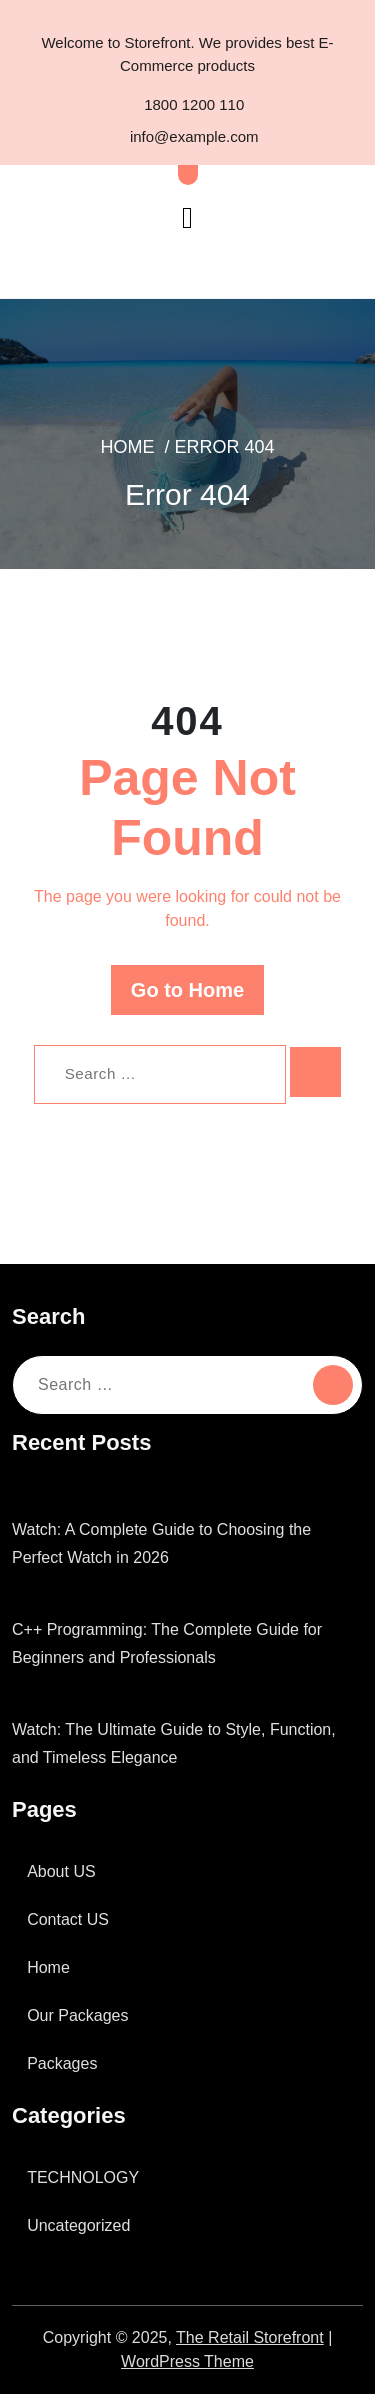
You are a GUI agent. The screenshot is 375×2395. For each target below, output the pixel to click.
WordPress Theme (188, 2363)
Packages (63, 2065)
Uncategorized (82, 2227)
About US (65, 1873)
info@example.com (187, 138)
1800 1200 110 (187, 105)
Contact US (71, 1921)
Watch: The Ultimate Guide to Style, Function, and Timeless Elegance (185, 1745)
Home (129, 448)
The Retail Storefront (255, 2339)
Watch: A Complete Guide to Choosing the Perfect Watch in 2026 (171, 1545)
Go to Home (188, 991)
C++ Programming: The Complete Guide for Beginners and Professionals (178, 1645)
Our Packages (80, 2017)
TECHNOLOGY (84, 2179)
